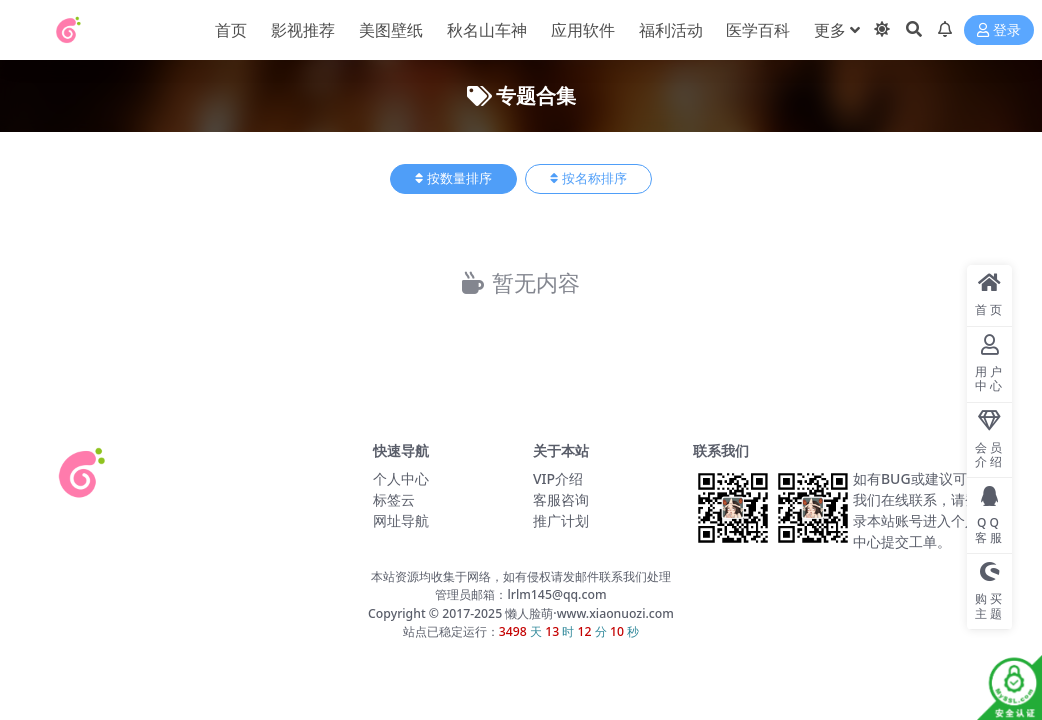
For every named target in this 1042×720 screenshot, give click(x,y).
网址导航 (401, 520)
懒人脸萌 (527, 613)
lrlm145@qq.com (556, 594)
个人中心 (401, 478)
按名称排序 (588, 178)
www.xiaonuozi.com (615, 613)
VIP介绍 (558, 478)
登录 (999, 30)
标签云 (394, 499)
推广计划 (561, 520)
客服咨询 (561, 499)
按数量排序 (453, 178)
